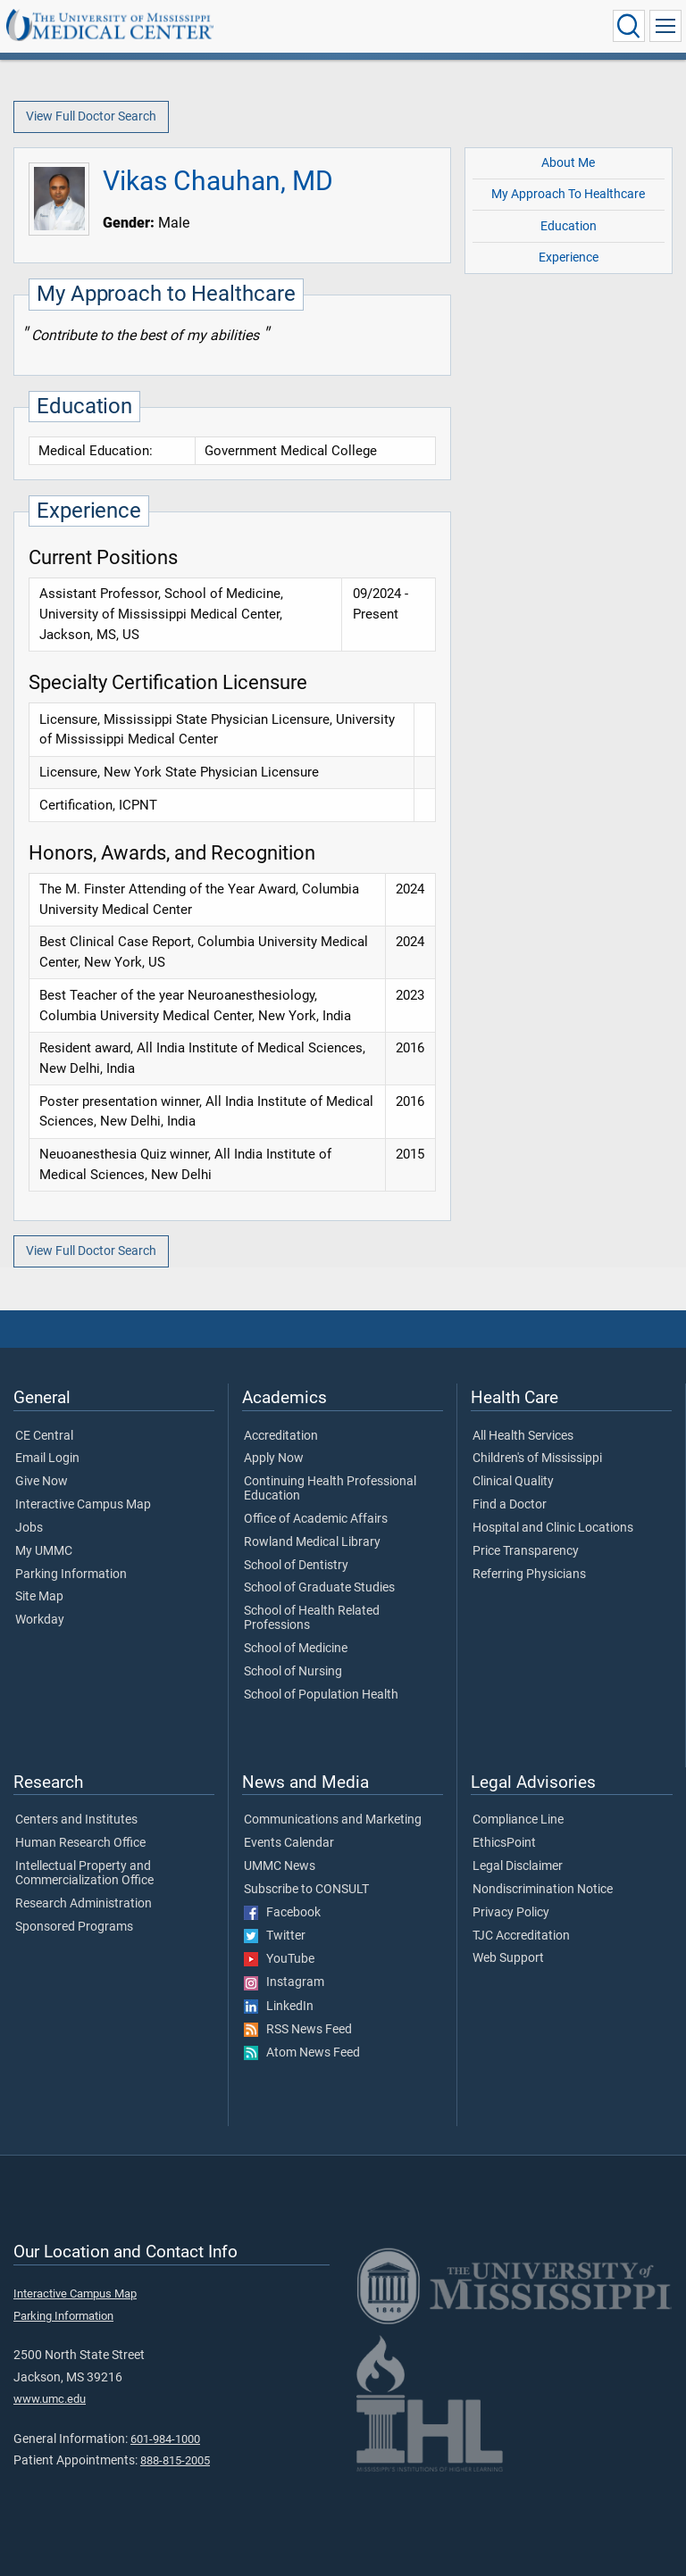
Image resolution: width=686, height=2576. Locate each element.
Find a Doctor (510, 1505)
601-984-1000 (165, 2439)
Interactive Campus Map (83, 1505)
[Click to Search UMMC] (629, 26)
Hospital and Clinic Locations (553, 1528)
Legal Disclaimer (518, 1866)
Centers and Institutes (76, 1820)
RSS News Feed (298, 2030)
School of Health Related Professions (312, 1618)
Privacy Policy (511, 1913)
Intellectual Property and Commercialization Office (84, 1873)
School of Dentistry (296, 1565)
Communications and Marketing (333, 1820)
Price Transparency (526, 1551)
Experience (568, 257)
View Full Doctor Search (91, 116)
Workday (39, 1620)
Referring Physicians (529, 1574)
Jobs (29, 1528)
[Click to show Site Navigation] (665, 26)
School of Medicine (295, 1648)
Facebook (282, 1913)
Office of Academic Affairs (316, 1519)
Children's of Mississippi (537, 1458)
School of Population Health (321, 1695)
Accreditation (281, 1436)
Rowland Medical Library (312, 1542)
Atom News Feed (302, 2053)
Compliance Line (518, 1820)
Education (568, 226)
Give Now (41, 1482)
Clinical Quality (513, 1482)
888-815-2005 (175, 2460)
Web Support (508, 1958)
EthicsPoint (504, 1843)
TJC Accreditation (521, 1936)
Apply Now (274, 1458)
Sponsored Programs (74, 1927)
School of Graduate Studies (319, 1588)
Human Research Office (80, 1843)
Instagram (284, 1982)
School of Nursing (293, 1672)
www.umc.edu (49, 2399)
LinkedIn (279, 2006)
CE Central (44, 1436)
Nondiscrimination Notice (543, 1889)
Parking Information (71, 1574)
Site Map (39, 1597)
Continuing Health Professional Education (330, 1489)
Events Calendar (289, 1843)
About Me (568, 162)
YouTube (279, 1959)
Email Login (47, 1458)
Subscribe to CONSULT (306, 1889)
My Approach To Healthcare (568, 194)
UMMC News (279, 1866)
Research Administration (83, 1904)
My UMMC (43, 1551)
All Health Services (523, 1436)
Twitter (274, 1936)
